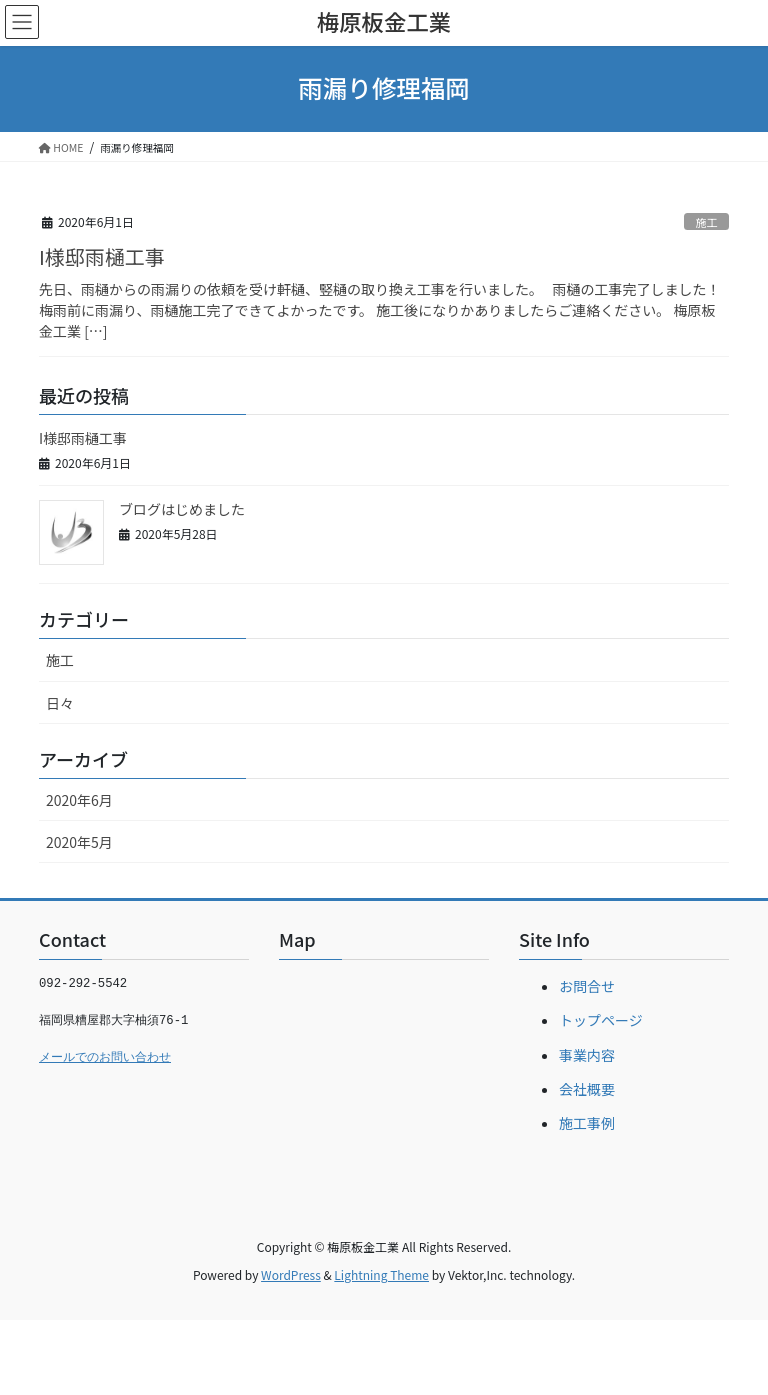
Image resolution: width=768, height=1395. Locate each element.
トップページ (601, 1020)
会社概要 (587, 1089)
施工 (706, 222)
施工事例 (587, 1123)
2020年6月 (79, 800)
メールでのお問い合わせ (105, 1058)
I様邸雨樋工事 (102, 256)
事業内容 (587, 1055)
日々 (60, 703)
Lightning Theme (381, 1274)
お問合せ (587, 986)
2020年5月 (79, 842)
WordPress (291, 1274)
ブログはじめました (182, 509)
